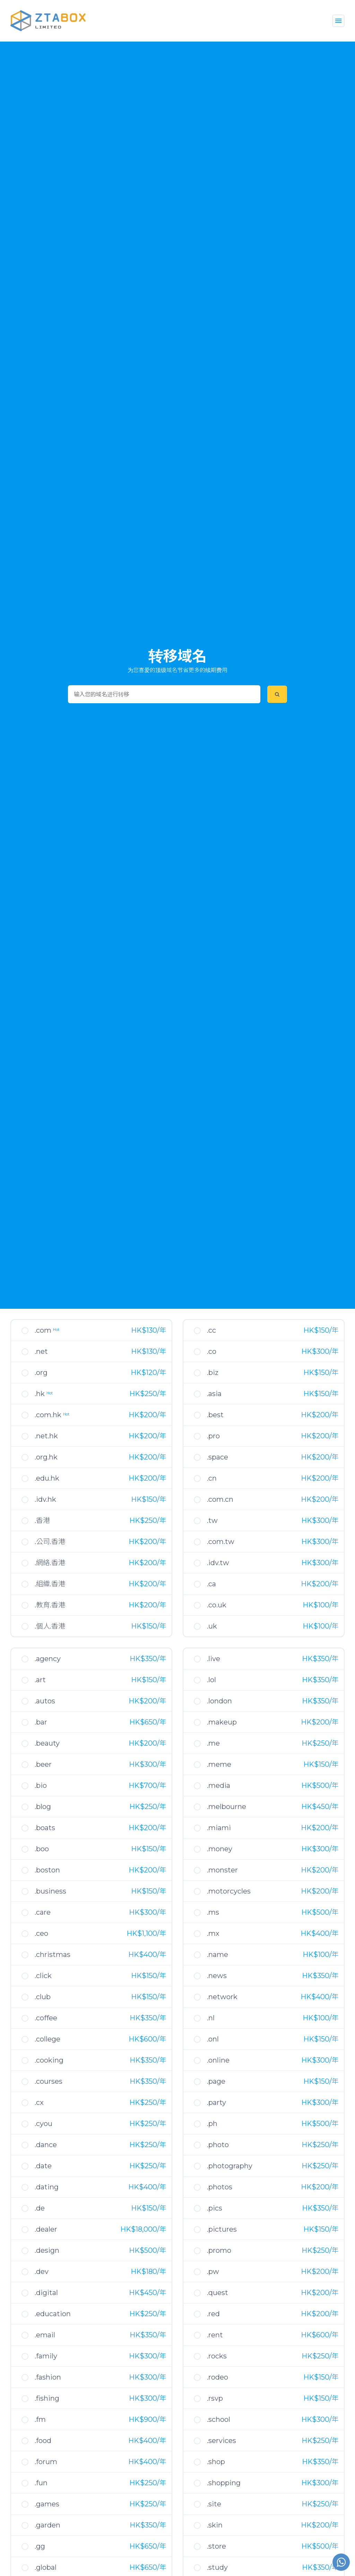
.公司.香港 (50, 1541)
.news (217, 1975)
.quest (217, 2292)
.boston (47, 1870)
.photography (229, 2166)
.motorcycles (229, 1891)
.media (218, 1785)
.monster (222, 1870)
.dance (46, 2145)
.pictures (222, 2229)
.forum (46, 2462)
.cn (212, 1478)
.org (41, 1372)
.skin (215, 2525)
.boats (45, 1828)
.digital (46, 2292)
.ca (211, 1584)
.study (217, 2567)
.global (46, 2567)
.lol (211, 1680)
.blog (43, 1806)
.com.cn (220, 1499)
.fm (40, 2419)
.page (216, 2081)
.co (211, 1351)
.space (217, 1457)
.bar (41, 1722)
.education (53, 2314)
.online (218, 2060)
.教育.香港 (50, 1605)
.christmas (52, 1954)
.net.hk (46, 1436)
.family (46, 2356)
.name (217, 1954)
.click (43, 1975)
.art (40, 1680)
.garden (47, 2525)
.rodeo (217, 2377)
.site (214, 2504)
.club (43, 1997)
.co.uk (216, 1605)
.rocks (217, 2356)
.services (221, 2440)
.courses (48, 2081)
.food (43, 2440)
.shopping (224, 2483)
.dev (42, 2271)
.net (41, 1351)
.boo (42, 1849)
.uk (212, 1626)
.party (216, 2102)
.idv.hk (45, 1499)
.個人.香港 (50, 1626)
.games (47, 2504)
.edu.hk (47, 1478)
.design (47, 2250)
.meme (219, 1764)
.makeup (222, 1722)
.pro (213, 1436)
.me (213, 1743)
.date (43, 2166)
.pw (213, 2271)
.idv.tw (218, 1563)
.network (222, 1997)
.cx (39, 2102)
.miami (219, 1828)
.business (50, 1891)
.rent (215, 2335)
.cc (211, 1330)
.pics (214, 2208)
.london (219, 1701)
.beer (43, 1764)
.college (47, 2039)
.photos (219, 2187)
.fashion (48, 2377)
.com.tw (220, 1541)
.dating (47, 2187)
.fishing (47, 2398)
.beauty (47, 1743)
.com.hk (52, 1415)
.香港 (42, 1520)
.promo (219, 2250)
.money (219, 1849)
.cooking (49, 2060)
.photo (218, 2145)
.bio (41, 1785)
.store (216, 2546)
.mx (213, 1933)
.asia (214, 1394)
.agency (48, 1659)
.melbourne (226, 1806)
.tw (212, 1520)
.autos (45, 1701)
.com (47, 1330)
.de (40, 2208)
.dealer (46, 2229)
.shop (216, 2462)
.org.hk (46, 1457)
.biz (212, 1372)
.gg (40, 2546)
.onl (213, 2039)
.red (213, 2314)
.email (45, 2335)
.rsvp (215, 2398)
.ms (213, 1912)
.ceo (41, 1933)
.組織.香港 (50, 1584)
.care (43, 1912)
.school (218, 2419)
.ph (212, 2123)
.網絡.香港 (50, 1563)
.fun (41, 2483)
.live (213, 1659)
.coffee (46, 2018)
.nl (211, 2018)
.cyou (43, 2123)
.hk (44, 1394)
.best (215, 1415)
